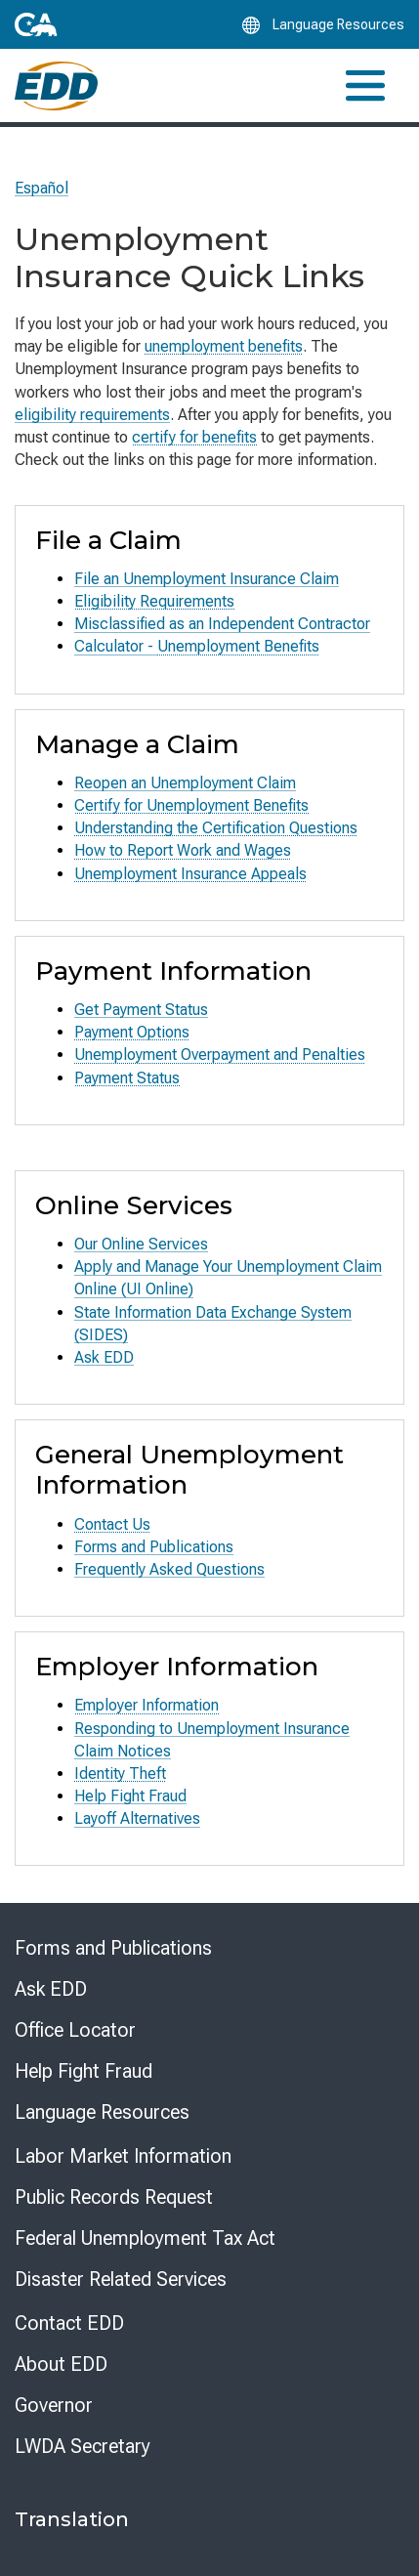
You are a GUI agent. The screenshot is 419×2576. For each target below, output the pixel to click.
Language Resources (102, 2112)
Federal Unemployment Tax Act (145, 2238)
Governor (54, 2405)
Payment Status (127, 1078)
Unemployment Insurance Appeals (190, 874)
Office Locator (75, 2030)
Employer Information (146, 1705)
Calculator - (115, 646)
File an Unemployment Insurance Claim (206, 579)
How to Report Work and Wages (182, 850)
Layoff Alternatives (137, 1818)
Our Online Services (141, 1244)
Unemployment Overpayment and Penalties (219, 1054)
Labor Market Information (123, 2156)
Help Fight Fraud (130, 1796)
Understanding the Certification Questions (215, 828)
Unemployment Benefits (238, 646)
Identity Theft (120, 1773)
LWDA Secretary (82, 2446)
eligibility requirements (92, 414)
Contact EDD (69, 2323)
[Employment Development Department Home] (56, 86)
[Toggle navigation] (365, 85)
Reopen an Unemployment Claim (185, 783)
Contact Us (112, 1524)
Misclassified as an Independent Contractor (222, 623)
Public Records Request (114, 2197)
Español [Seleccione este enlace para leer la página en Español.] (41, 188)
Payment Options (131, 1032)
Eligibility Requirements (154, 601)
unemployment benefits (224, 346)
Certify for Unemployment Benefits (191, 805)
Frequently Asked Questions (169, 1569)
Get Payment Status (141, 1009)
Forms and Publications (153, 1547)
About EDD (61, 2364)
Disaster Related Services (121, 2279)
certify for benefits (194, 437)
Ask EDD (104, 1357)
